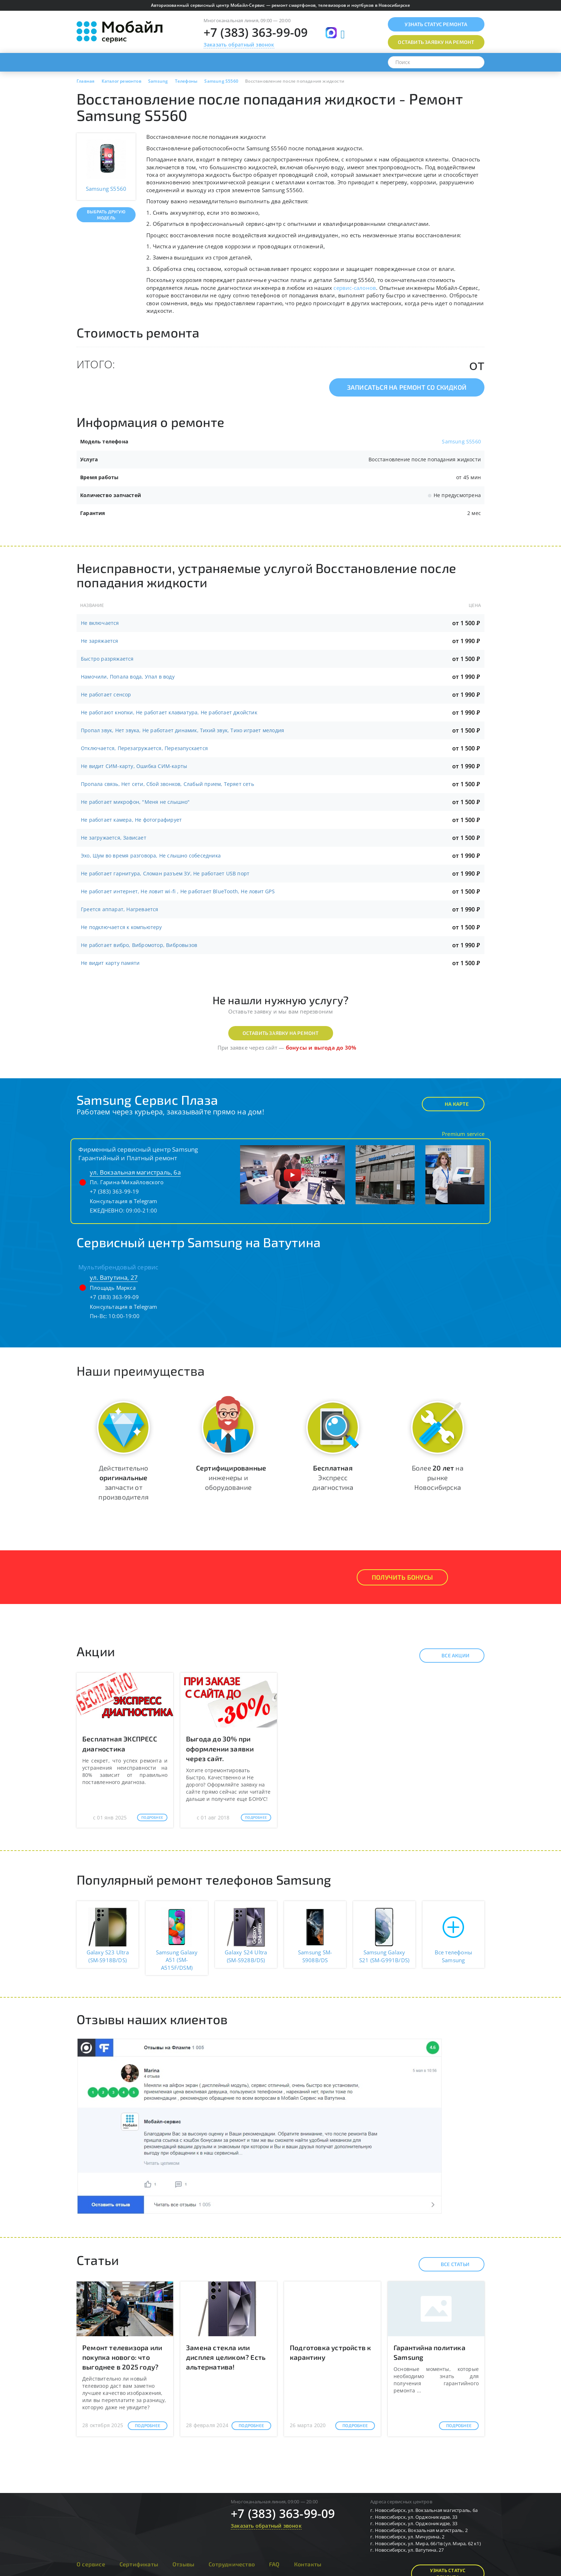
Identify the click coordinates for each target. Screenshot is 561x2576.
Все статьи (448, 2264)
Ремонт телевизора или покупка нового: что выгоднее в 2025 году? (122, 2357)
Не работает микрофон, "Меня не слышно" (135, 801)
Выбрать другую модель (106, 214)
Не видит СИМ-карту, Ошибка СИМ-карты (134, 766)
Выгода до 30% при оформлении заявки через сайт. (220, 1748)
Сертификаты (138, 2564)
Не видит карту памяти (110, 962)
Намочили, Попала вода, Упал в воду (128, 676)
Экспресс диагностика (332, 1477)
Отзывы (183, 2564)
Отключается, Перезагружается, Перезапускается (144, 748)
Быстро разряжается (107, 658)
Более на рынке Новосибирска (437, 1477)
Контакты (308, 2564)
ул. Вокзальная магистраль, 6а (135, 1172)
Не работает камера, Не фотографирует (131, 819)
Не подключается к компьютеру (121, 927)
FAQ (274, 2564)
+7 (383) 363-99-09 (256, 32)
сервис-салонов (354, 287)
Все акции (449, 1655)
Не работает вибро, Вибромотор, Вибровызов (139, 945)
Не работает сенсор (106, 694)
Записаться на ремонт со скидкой (407, 387)
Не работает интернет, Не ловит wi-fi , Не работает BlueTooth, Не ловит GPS (178, 891)
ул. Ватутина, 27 (114, 1277)
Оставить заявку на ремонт (281, 1033)
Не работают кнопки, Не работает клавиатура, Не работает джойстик (169, 712)
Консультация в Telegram (123, 1201)
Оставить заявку (436, 42)
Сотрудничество (232, 2564)
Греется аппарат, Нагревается (119, 909)
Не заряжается (99, 640)
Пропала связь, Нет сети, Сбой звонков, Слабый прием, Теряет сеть (167, 784)
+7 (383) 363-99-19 (114, 1191)
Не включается (100, 622)
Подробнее (152, 1817)
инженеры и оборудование (231, 1477)
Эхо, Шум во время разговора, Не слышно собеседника (151, 855)
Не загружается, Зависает (113, 837)
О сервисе (91, 2564)
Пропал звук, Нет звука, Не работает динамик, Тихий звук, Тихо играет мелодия (182, 730)
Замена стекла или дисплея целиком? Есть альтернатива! (225, 2357)
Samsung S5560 (461, 441)
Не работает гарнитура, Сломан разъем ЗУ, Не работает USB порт (165, 873)
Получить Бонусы (402, 1577)
